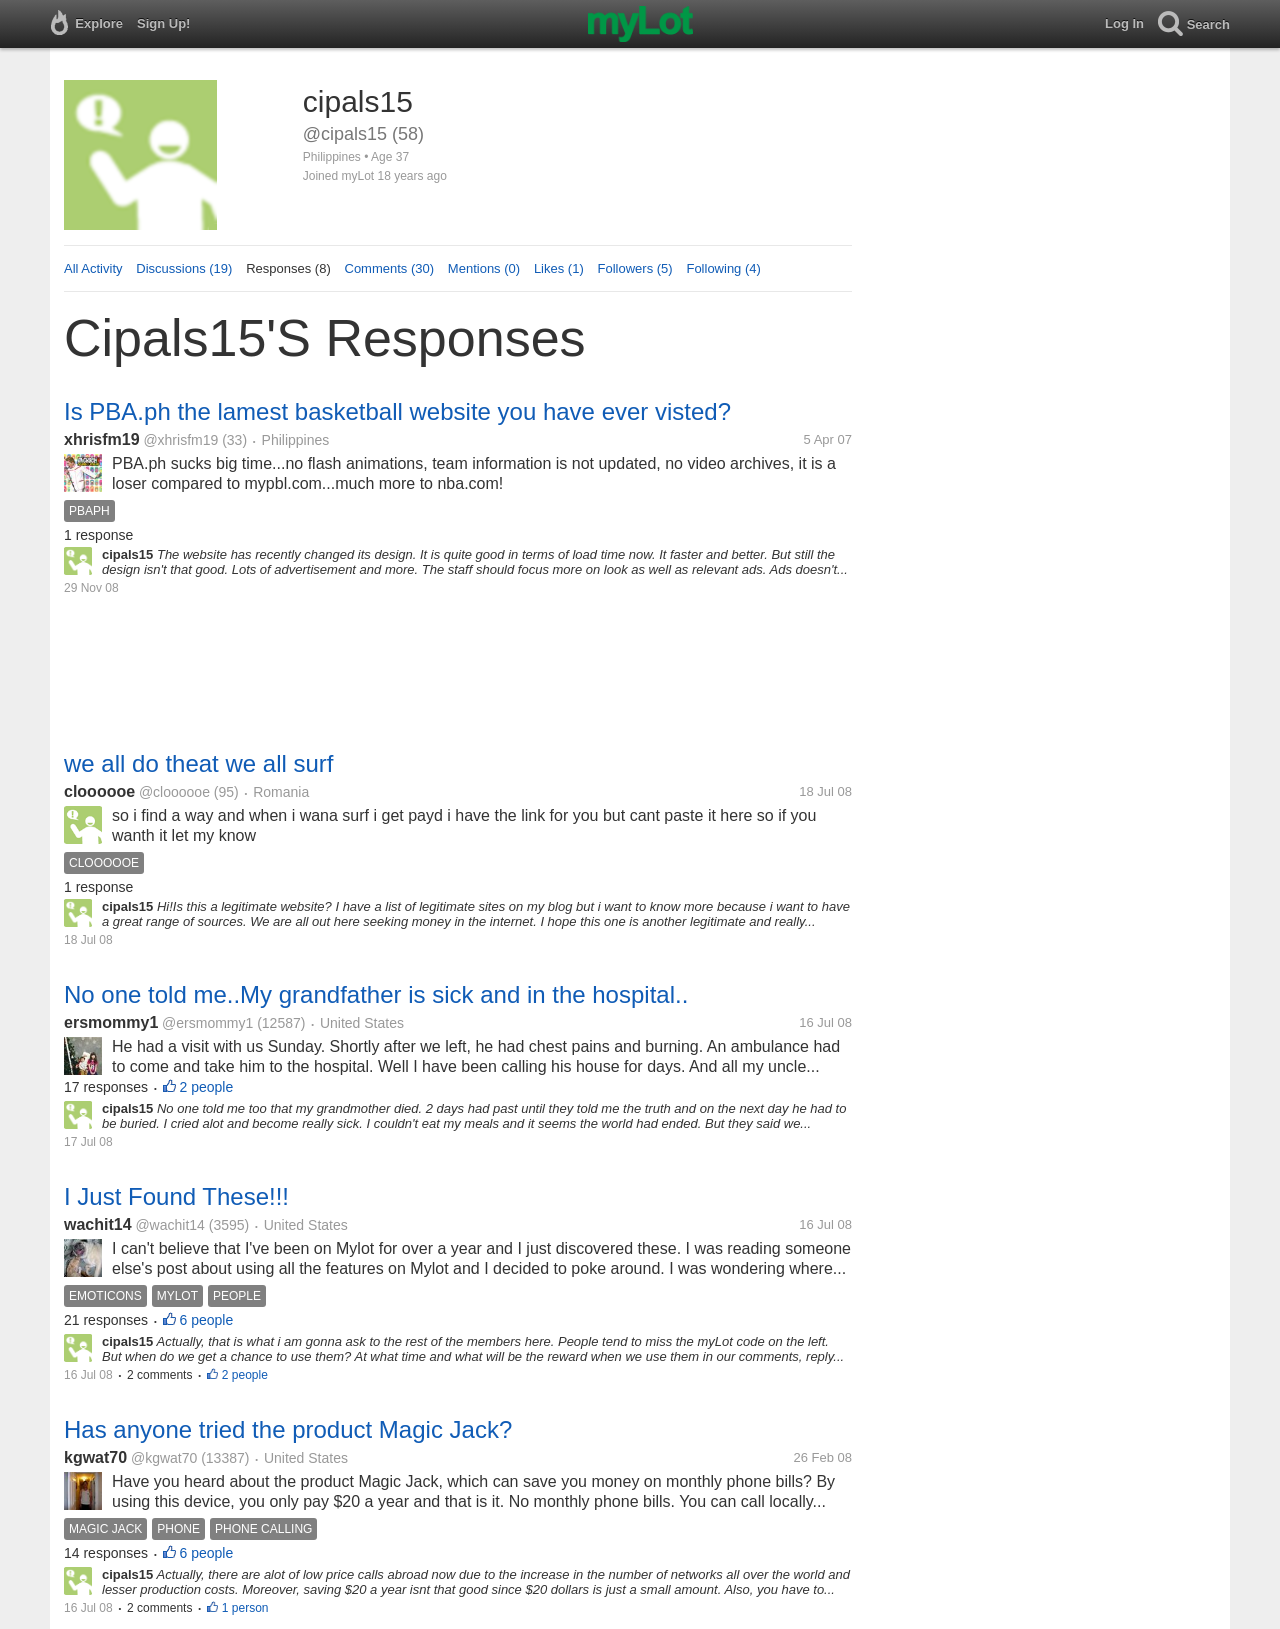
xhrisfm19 (102, 439)
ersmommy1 (111, 1022)
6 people (207, 1320)
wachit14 (98, 1224)
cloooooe (99, 791)
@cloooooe (174, 792)
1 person (245, 1608)
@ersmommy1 (207, 1023)
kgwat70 (95, 1457)
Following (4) (723, 268)
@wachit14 (169, 1225)
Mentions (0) (484, 268)
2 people (207, 1087)
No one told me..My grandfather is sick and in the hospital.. (376, 994)
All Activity (93, 268)
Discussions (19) (184, 268)
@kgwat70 (164, 1458)
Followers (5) (635, 268)
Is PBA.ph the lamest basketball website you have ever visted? (397, 411)
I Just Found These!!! (176, 1196)
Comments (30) (390, 268)
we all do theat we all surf (198, 763)
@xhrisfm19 (180, 440)
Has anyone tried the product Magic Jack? (288, 1429)
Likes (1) (559, 268)
